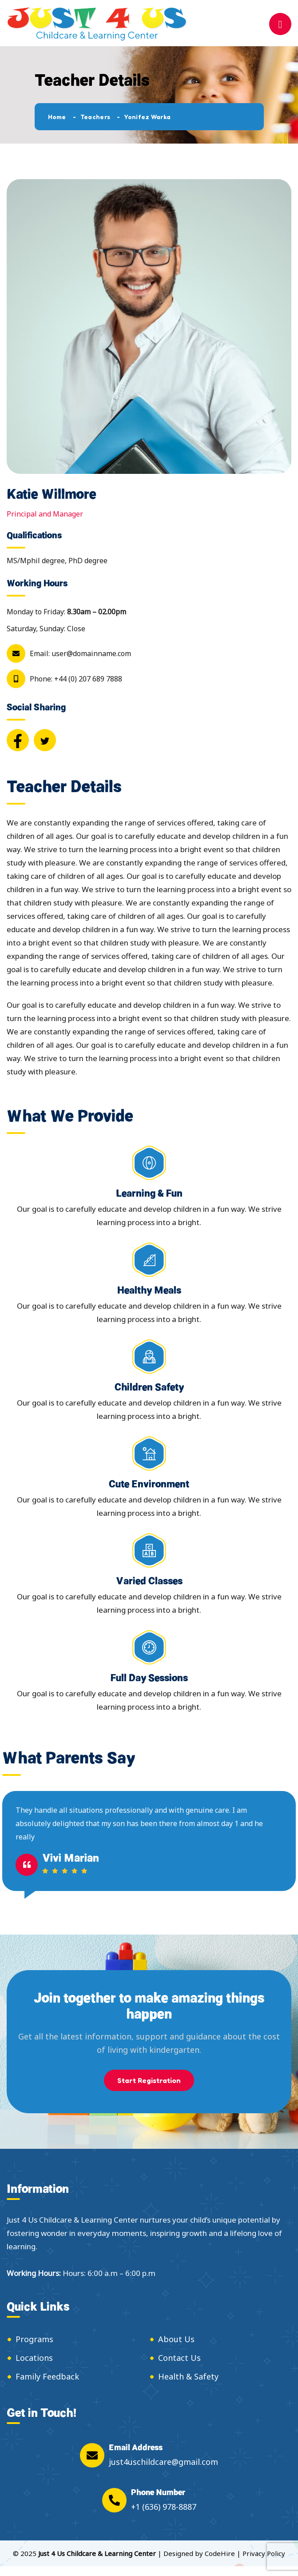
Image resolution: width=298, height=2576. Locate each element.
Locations (34, 2357)
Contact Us (179, 2357)
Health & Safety (188, 2376)
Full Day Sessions (149, 1677)
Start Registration (149, 2080)
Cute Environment (149, 1483)
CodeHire (220, 2553)
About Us (176, 2339)
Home (57, 116)
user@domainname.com (91, 653)
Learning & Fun (149, 1192)
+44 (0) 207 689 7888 (88, 679)
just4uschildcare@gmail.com (163, 2461)
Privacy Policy (263, 2553)
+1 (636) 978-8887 (163, 2506)
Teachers (95, 116)
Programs (34, 2339)
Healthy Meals (149, 1289)
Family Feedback (47, 2376)
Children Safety (149, 1386)
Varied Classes (149, 1580)
